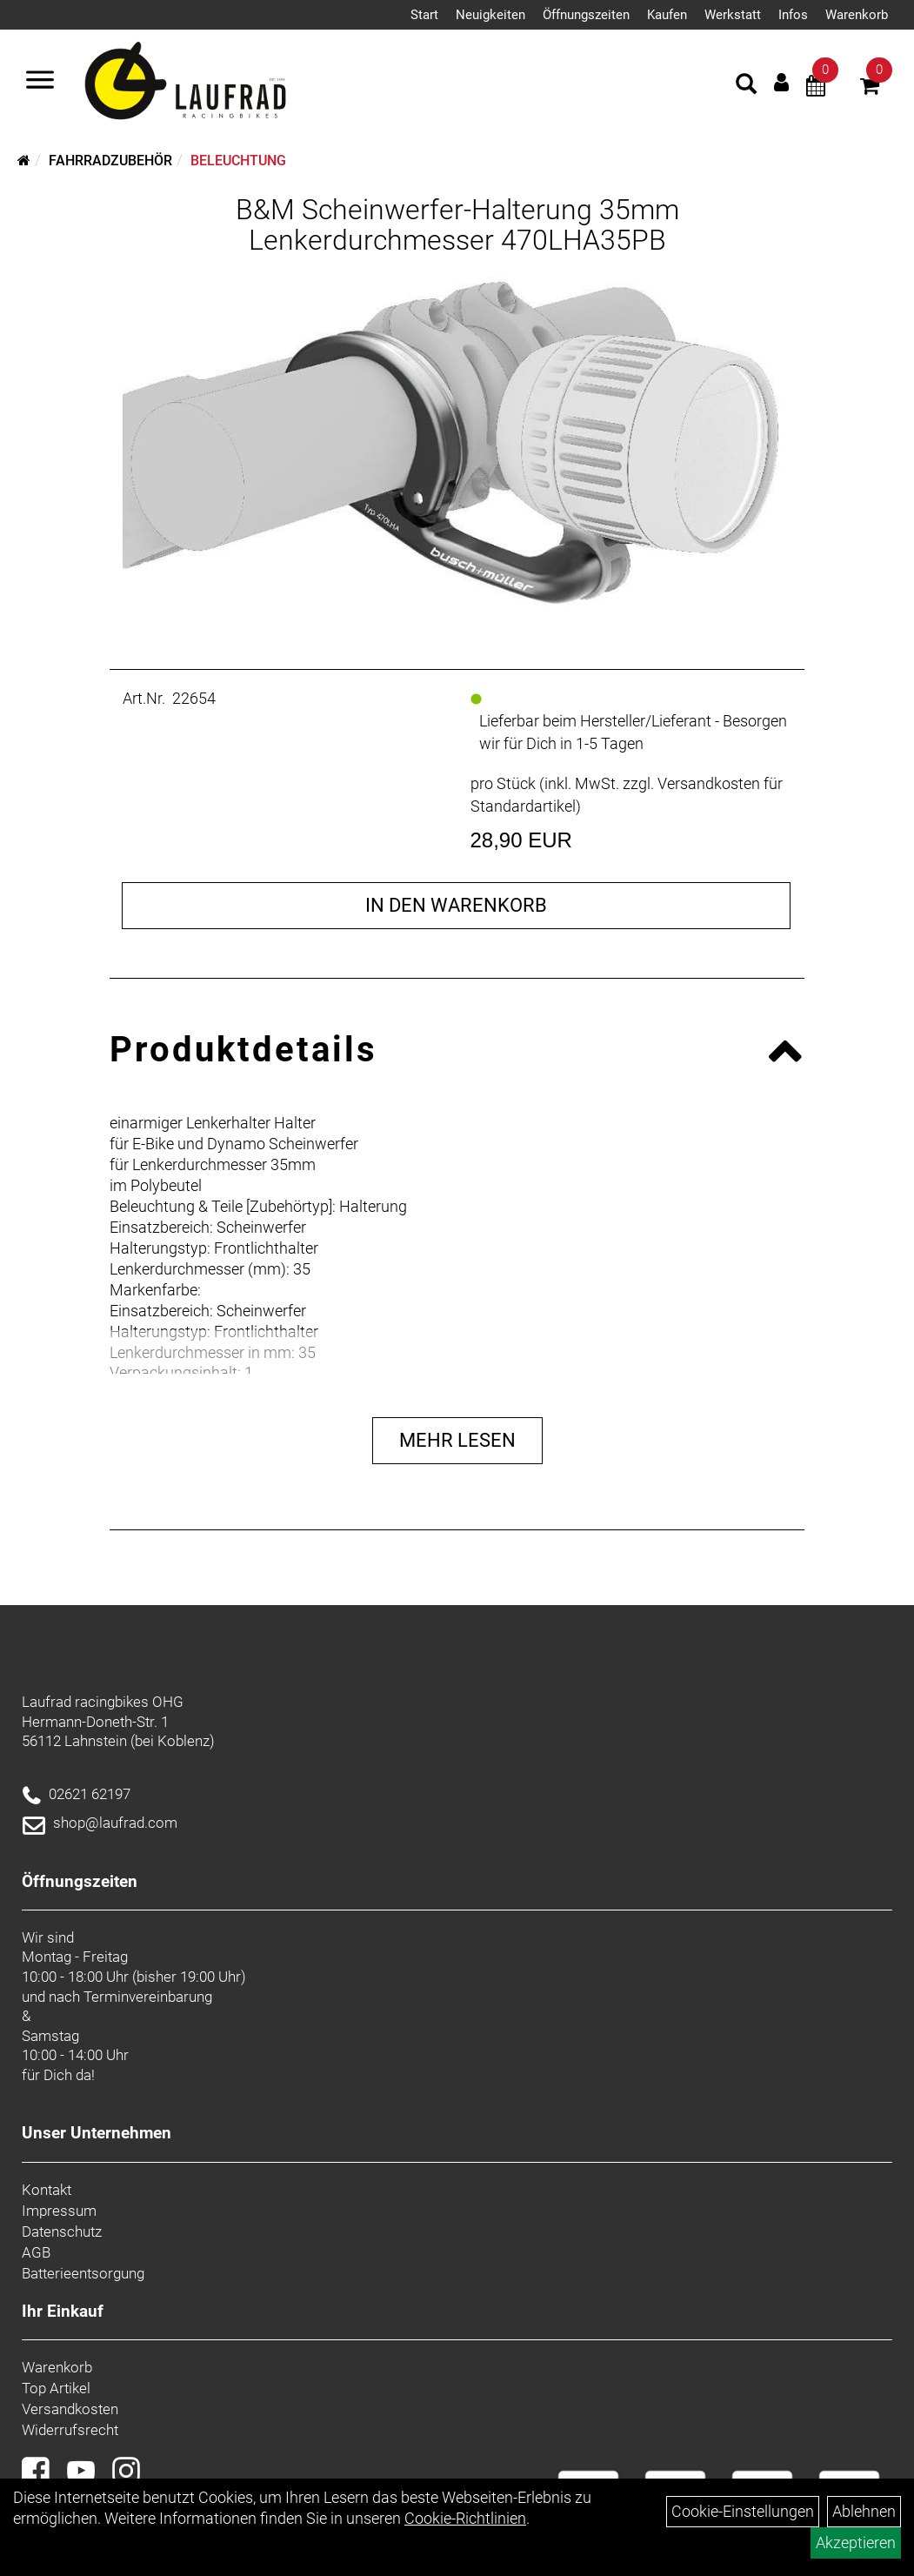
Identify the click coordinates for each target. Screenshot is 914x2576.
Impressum (59, 2210)
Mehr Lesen (457, 1440)
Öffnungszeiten (586, 15)
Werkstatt (732, 15)
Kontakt (46, 2189)
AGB (36, 2252)
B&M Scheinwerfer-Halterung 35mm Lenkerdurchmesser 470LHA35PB (457, 225)
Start (424, 15)
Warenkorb (856, 15)
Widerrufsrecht (70, 2430)
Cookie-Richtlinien (465, 2518)
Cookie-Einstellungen (742, 2511)
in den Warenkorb (456, 905)
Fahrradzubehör (110, 160)
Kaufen (667, 15)
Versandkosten (70, 2409)
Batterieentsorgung (83, 2273)
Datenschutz (62, 2231)
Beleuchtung (238, 160)
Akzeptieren (856, 2542)
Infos (793, 15)
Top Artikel (56, 2388)
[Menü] (40, 82)
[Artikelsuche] (746, 86)
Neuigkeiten (490, 15)
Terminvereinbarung (147, 1996)
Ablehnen (864, 2511)
